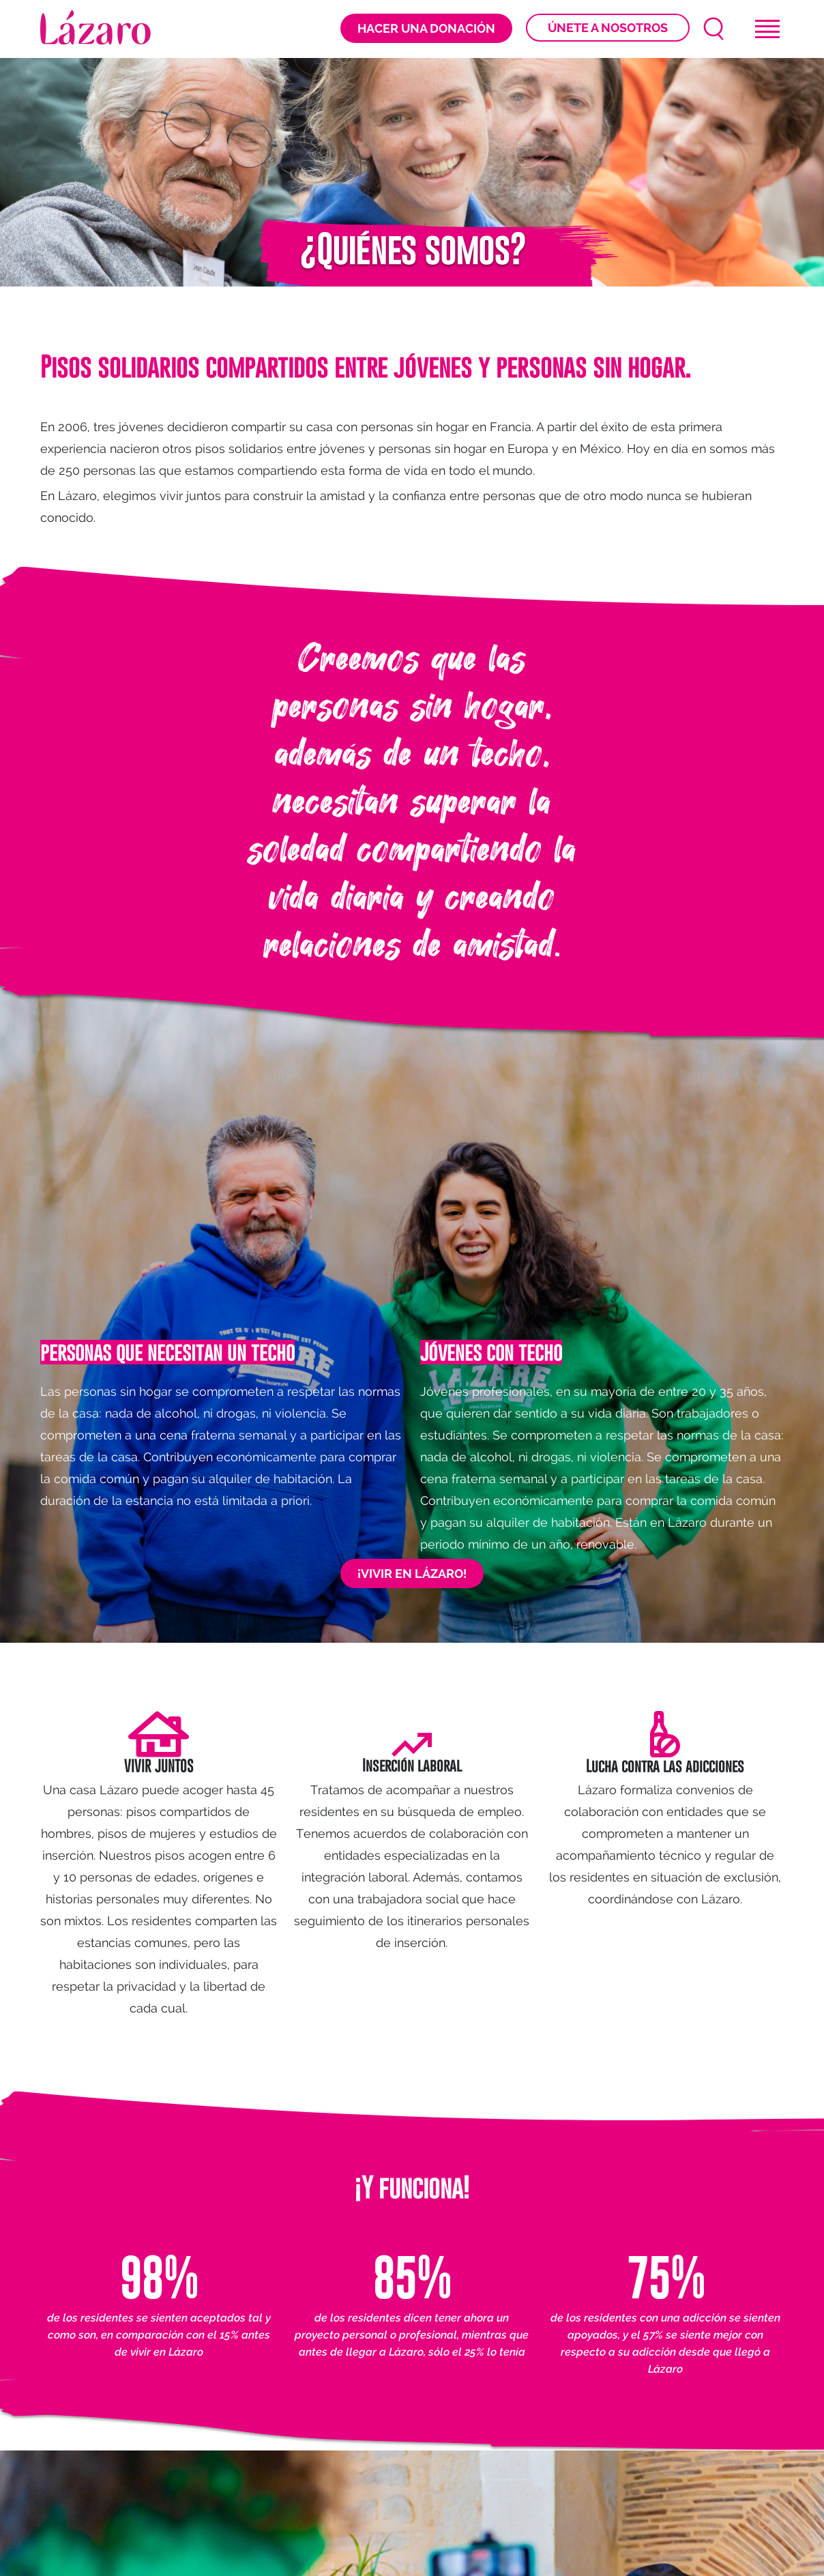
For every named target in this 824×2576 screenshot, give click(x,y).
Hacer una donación (426, 28)
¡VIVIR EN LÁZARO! (412, 1573)
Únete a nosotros (608, 27)
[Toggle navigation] (767, 29)
